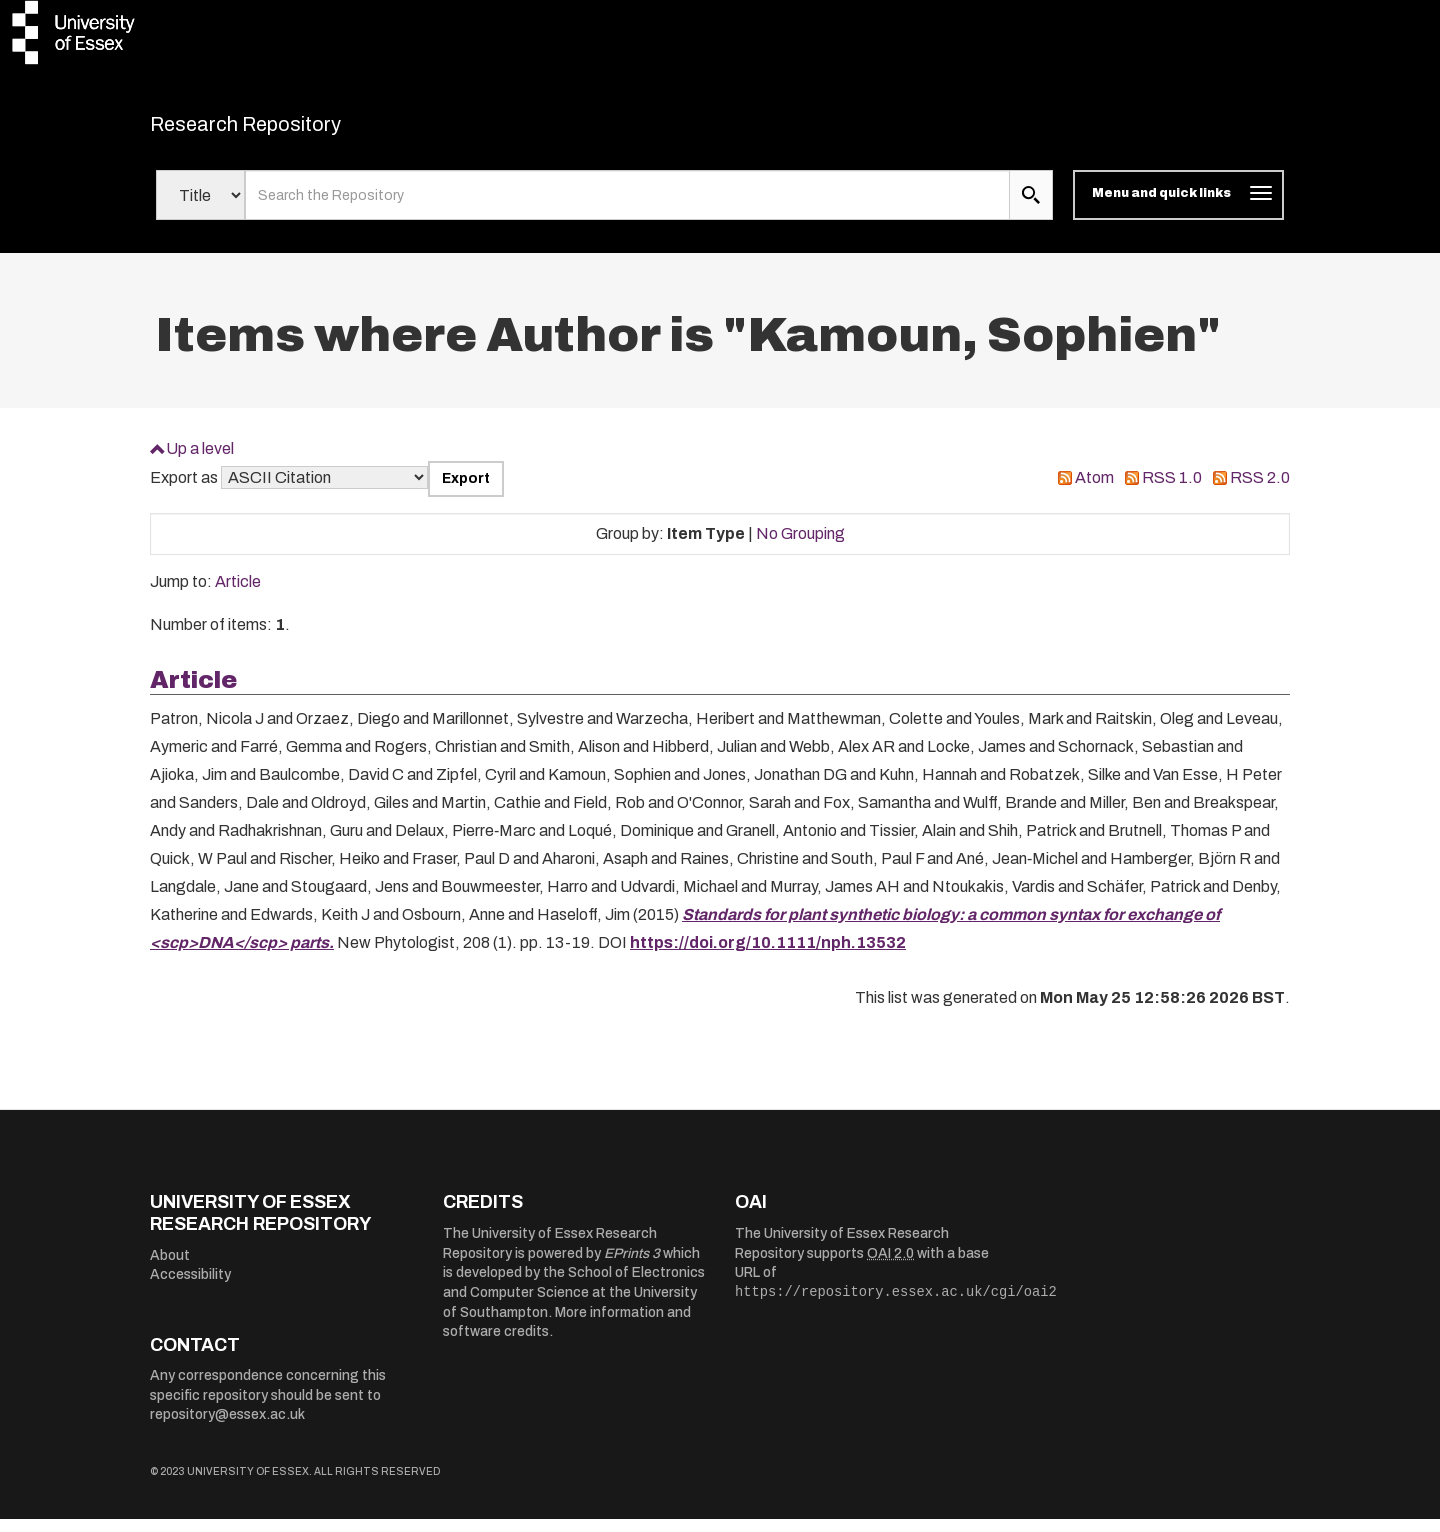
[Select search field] (200, 208)
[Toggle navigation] (1178, 208)
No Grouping (800, 545)
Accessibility (190, 1287)
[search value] (627, 208)
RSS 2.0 (1260, 490)
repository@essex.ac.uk (227, 1427)
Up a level (200, 460)
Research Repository (290, 130)
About (170, 1267)
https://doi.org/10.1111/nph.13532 (768, 954)
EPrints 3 (632, 1265)
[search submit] (1031, 208)
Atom (1094, 490)
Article (238, 594)
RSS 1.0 (1172, 490)
